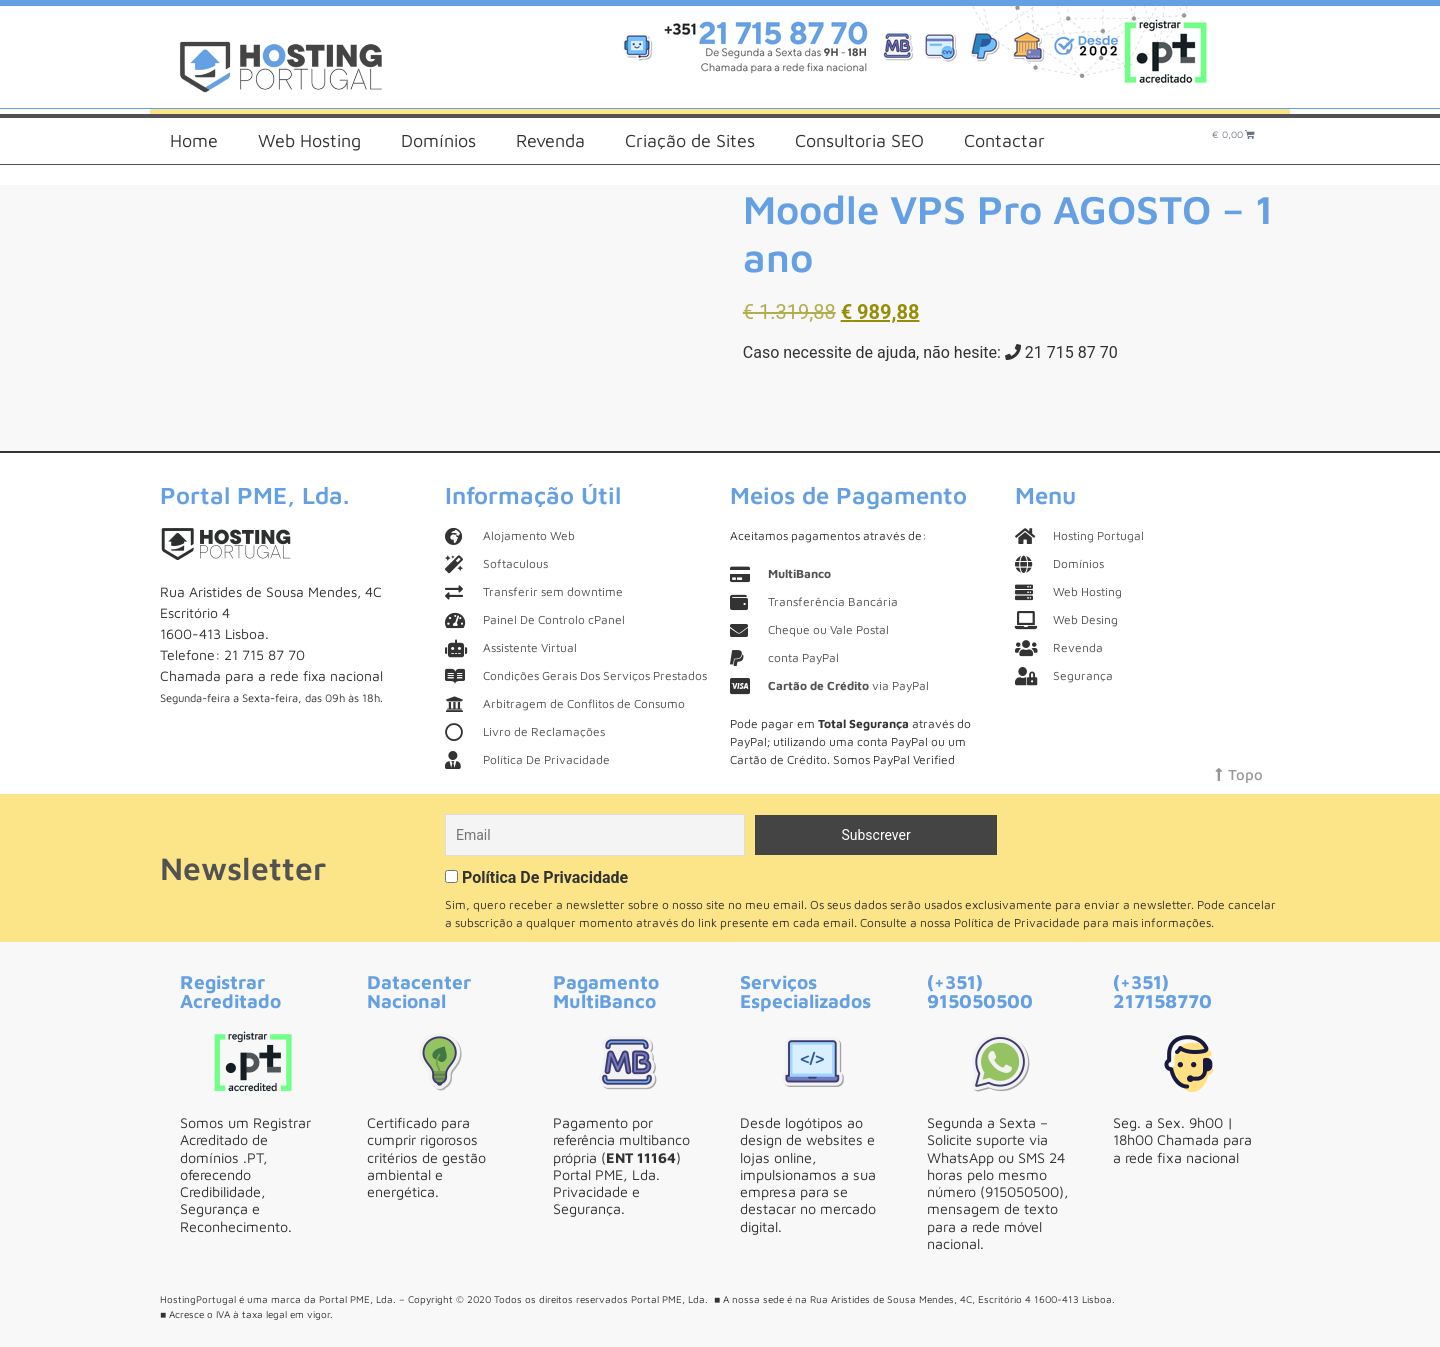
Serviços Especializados (805, 991)
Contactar (1004, 140)
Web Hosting (309, 140)
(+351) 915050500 (980, 991)
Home (194, 140)
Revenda (550, 140)
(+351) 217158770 (1162, 991)
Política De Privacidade (545, 877)
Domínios (438, 140)
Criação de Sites (690, 140)
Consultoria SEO (859, 140)
